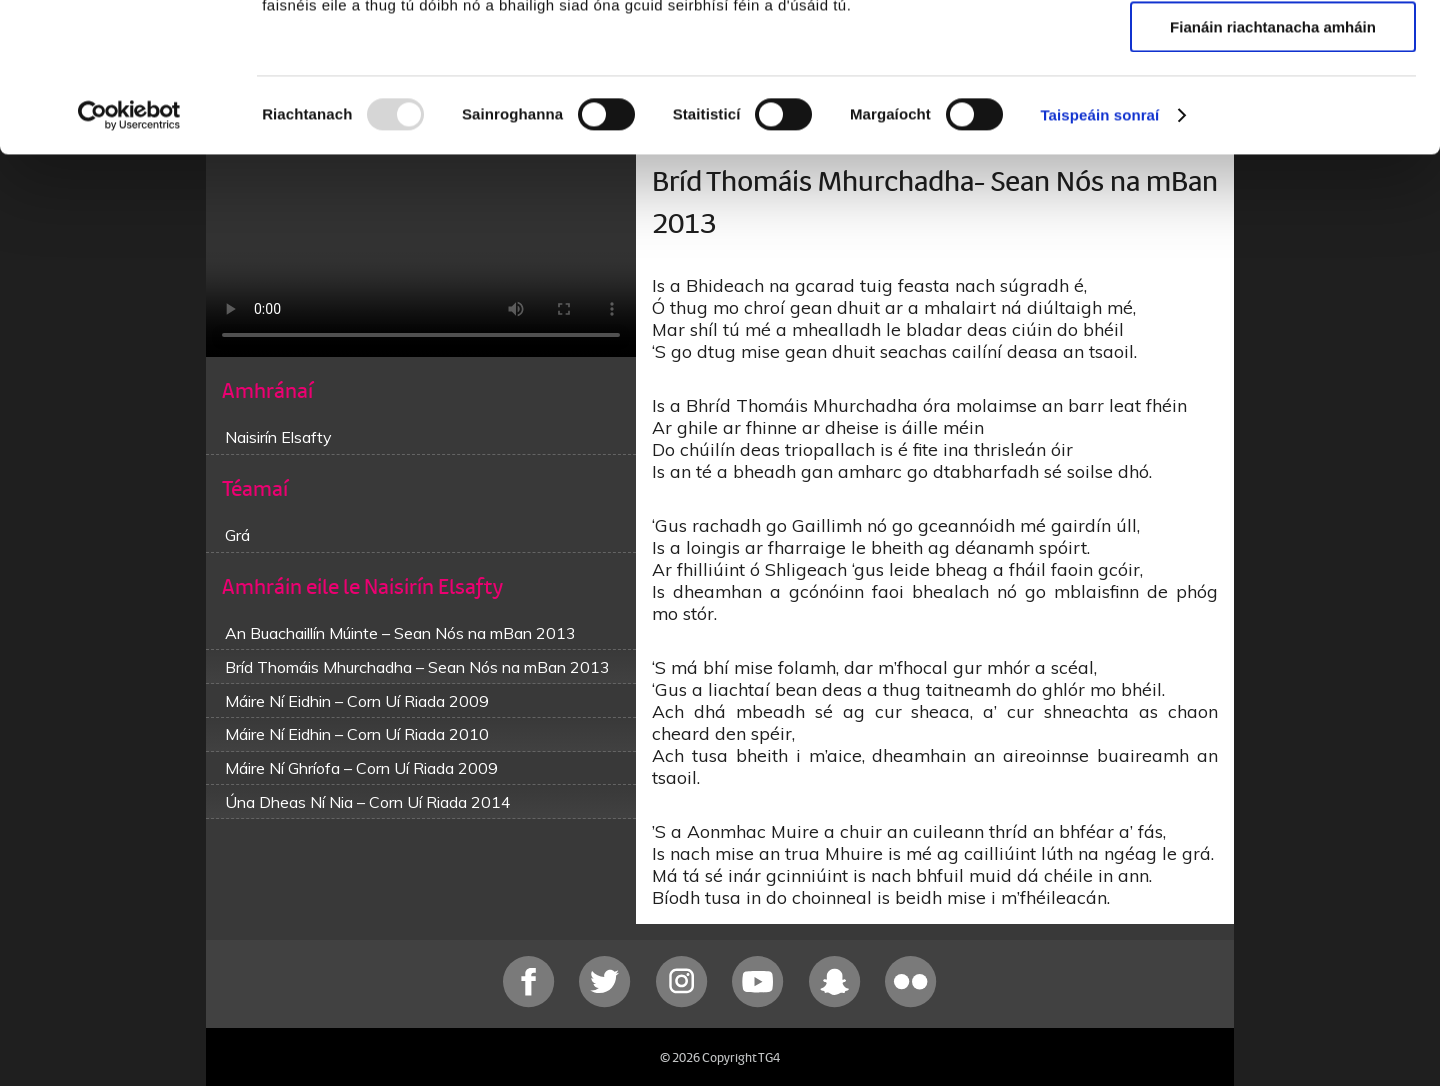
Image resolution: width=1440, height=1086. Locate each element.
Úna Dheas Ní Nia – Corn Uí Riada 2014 (368, 802)
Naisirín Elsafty (278, 437)
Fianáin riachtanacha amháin (1273, 166)
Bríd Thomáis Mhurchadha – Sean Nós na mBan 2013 (417, 667)
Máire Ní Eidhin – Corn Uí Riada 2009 (357, 701)
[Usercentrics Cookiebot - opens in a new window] (129, 255)
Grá (237, 535)
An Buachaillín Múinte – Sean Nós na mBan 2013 (400, 633)
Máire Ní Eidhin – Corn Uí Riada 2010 (357, 734)
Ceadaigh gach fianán (1272, 49)
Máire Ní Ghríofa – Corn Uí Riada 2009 (361, 768)
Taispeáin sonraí (1099, 254)
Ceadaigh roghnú (1272, 108)
